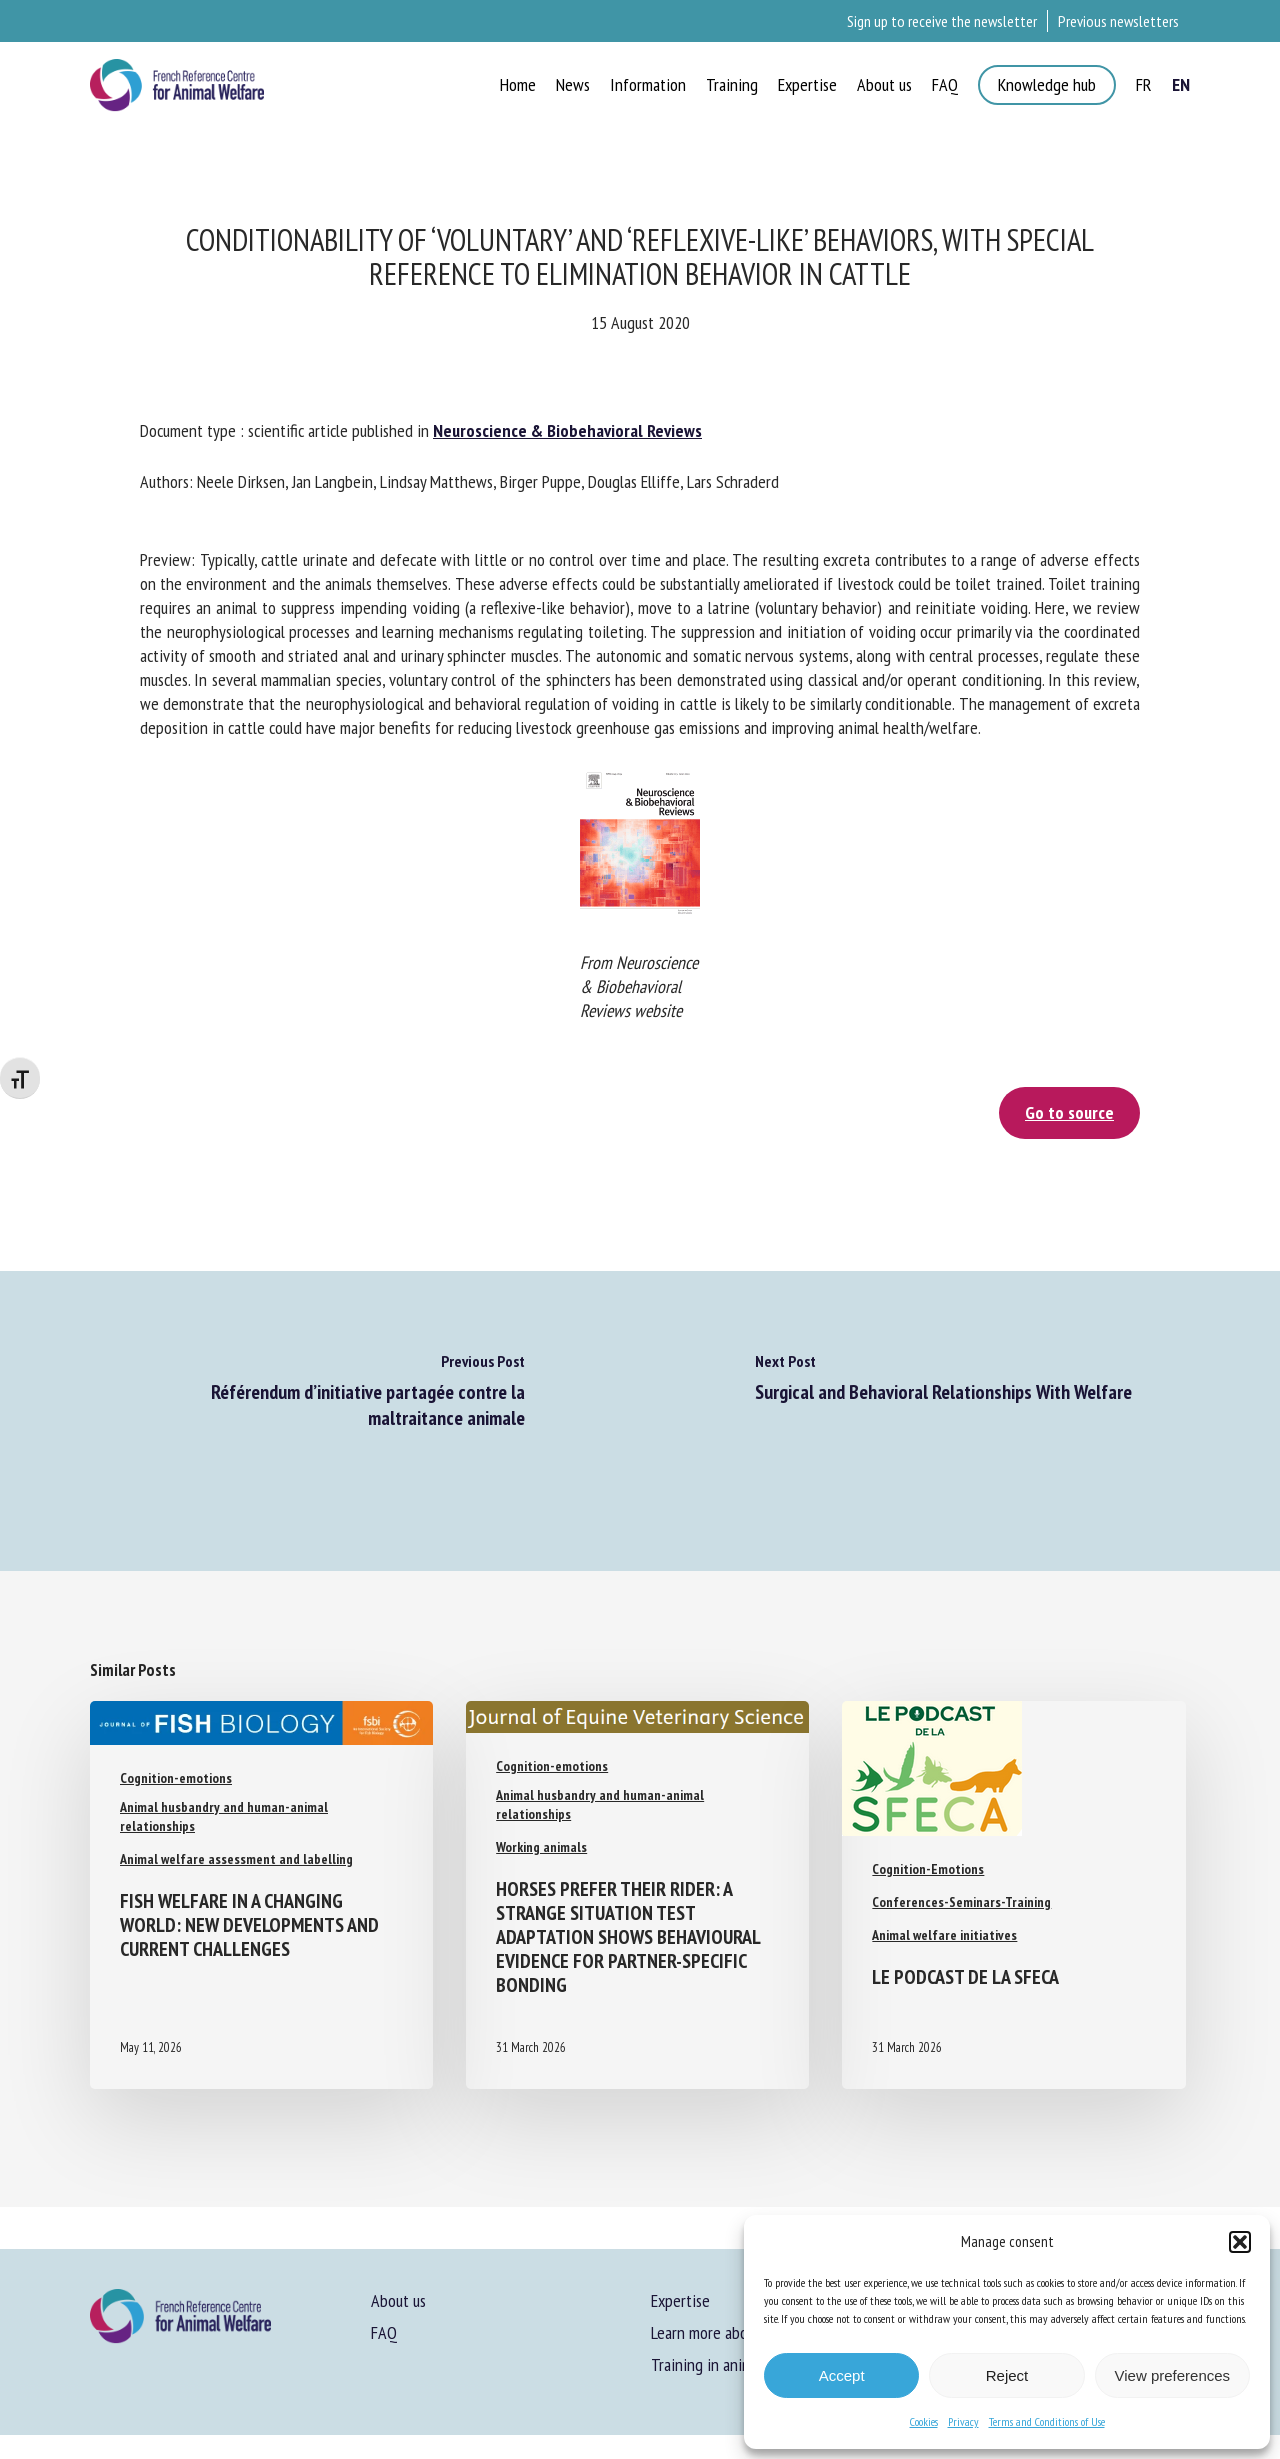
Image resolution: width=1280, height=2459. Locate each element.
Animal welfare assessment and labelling (236, 1859)
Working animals (541, 1847)
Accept (842, 2375)
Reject (1007, 2375)
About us (398, 2300)
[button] (1240, 2242)
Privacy (963, 2421)
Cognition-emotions (176, 1778)
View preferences (1173, 2375)
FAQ (384, 2332)
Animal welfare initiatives (944, 1935)
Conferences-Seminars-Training (961, 1902)
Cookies (924, 2421)
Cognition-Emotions (928, 1869)
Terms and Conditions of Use (1047, 2421)
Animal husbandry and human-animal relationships (224, 1816)
